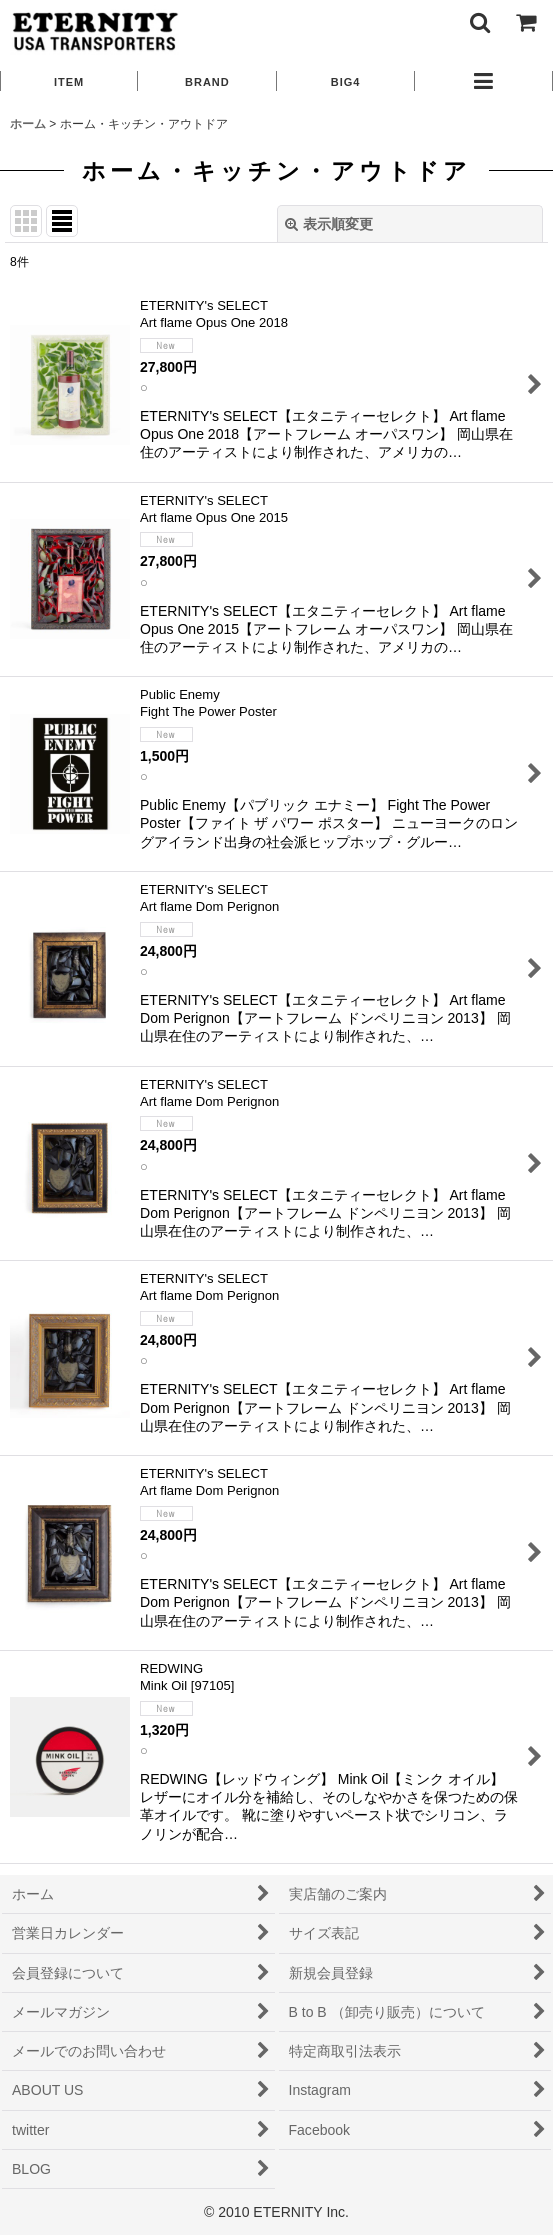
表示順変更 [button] (329, 224)
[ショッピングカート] (525, 22)
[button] (479, 22)
